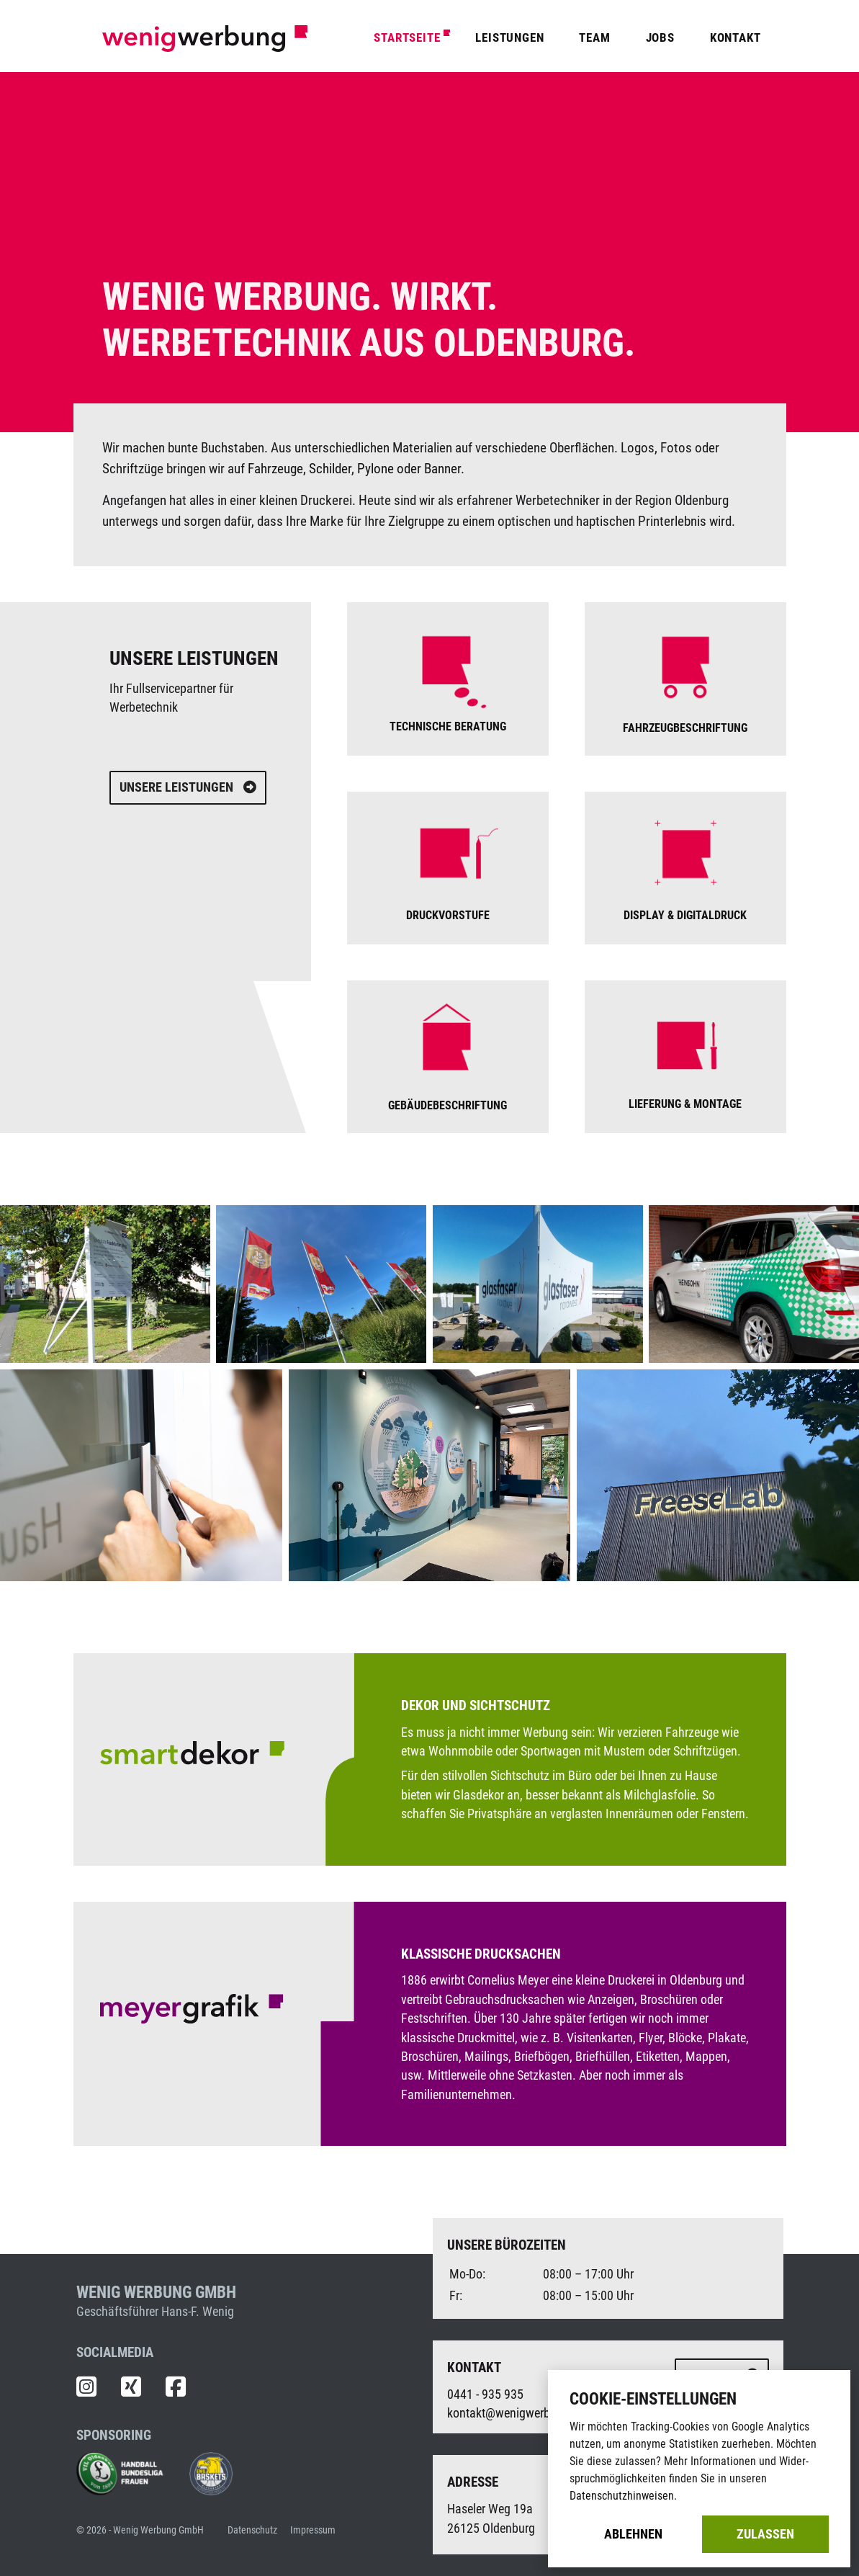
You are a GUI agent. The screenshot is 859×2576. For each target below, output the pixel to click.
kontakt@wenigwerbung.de (516, 2413)
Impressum (313, 2530)
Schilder (330, 468)
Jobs (660, 37)
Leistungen (509, 37)
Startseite (407, 37)
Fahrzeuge (275, 468)
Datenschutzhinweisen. (623, 2496)
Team (594, 37)
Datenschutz (252, 2530)
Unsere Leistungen (188, 787)
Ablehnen (633, 2534)
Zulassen (765, 2534)
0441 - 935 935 (485, 2394)
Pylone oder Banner (409, 468)
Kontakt (735, 37)
